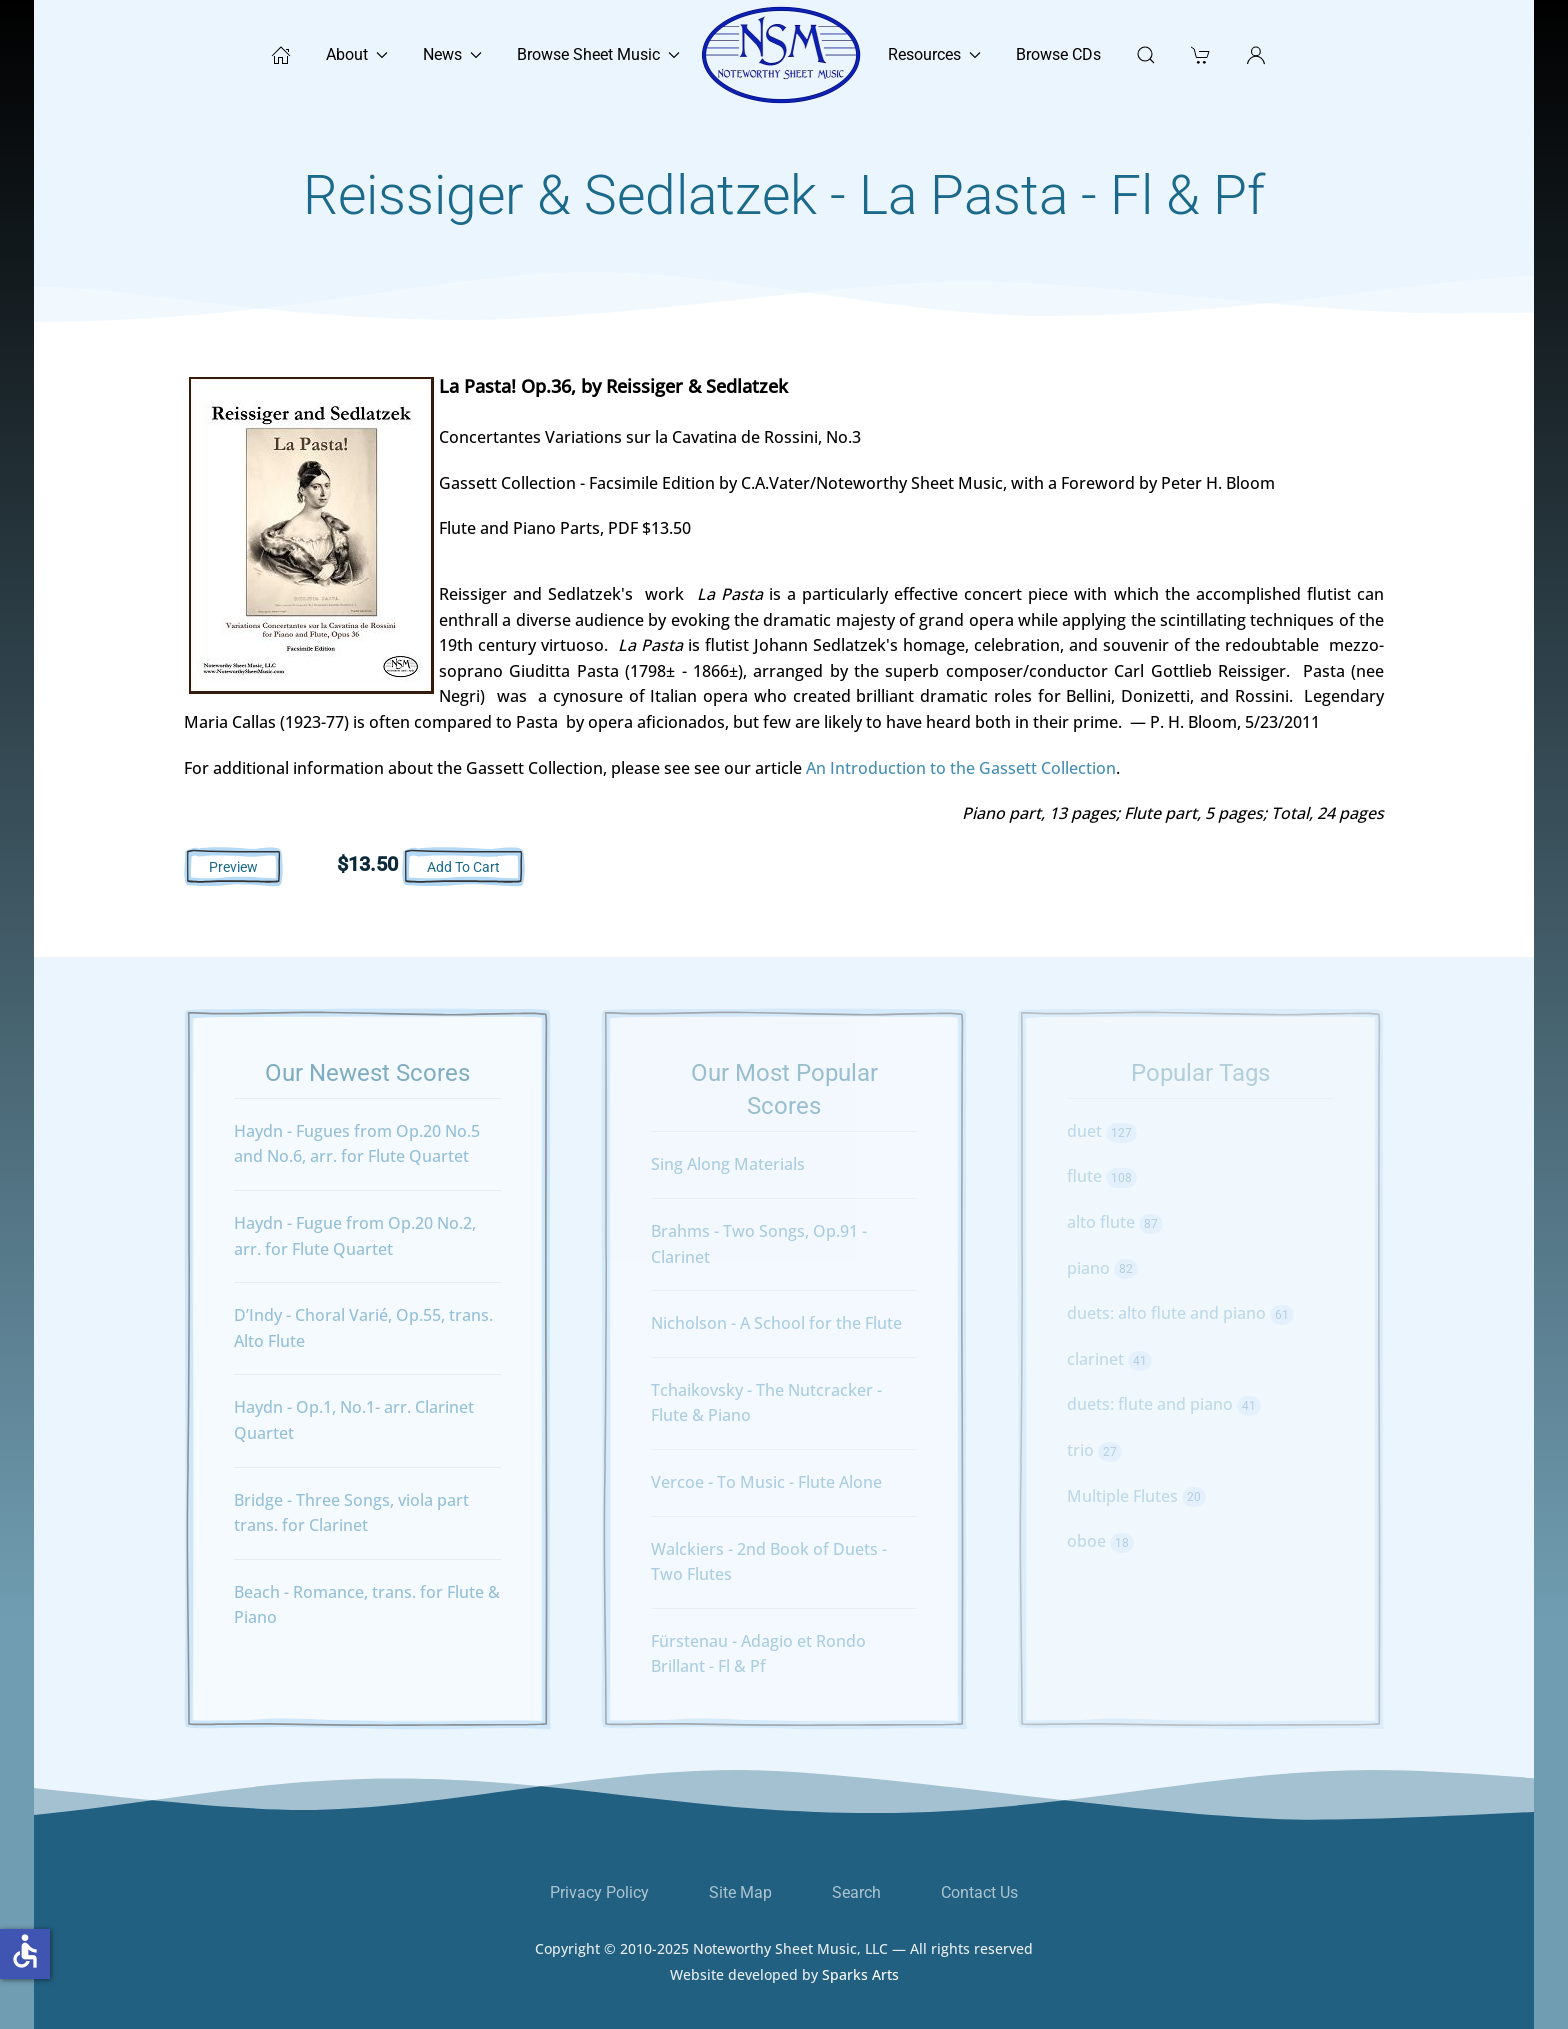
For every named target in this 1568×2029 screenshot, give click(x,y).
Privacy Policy (599, 1892)
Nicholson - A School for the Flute (776, 1323)
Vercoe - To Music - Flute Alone (766, 1482)
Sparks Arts (860, 1985)
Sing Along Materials (728, 1164)
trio (1094, 1450)
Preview (233, 867)
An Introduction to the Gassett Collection (961, 768)
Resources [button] (934, 54)
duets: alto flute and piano (1180, 1313)
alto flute (1115, 1222)
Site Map (740, 1892)
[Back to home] (784, 55)
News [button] (452, 54)
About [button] (357, 54)
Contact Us (979, 1892)
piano (1102, 1268)
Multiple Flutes (1136, 1496)
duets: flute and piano (1164, 1404)
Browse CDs (1058, 54)
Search (856, 1892)
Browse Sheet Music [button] (598, 54)
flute (1102, 1176)
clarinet (1109, 1359)
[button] (1256, 55)
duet (1102, 1131)
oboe (1100, 1541)
